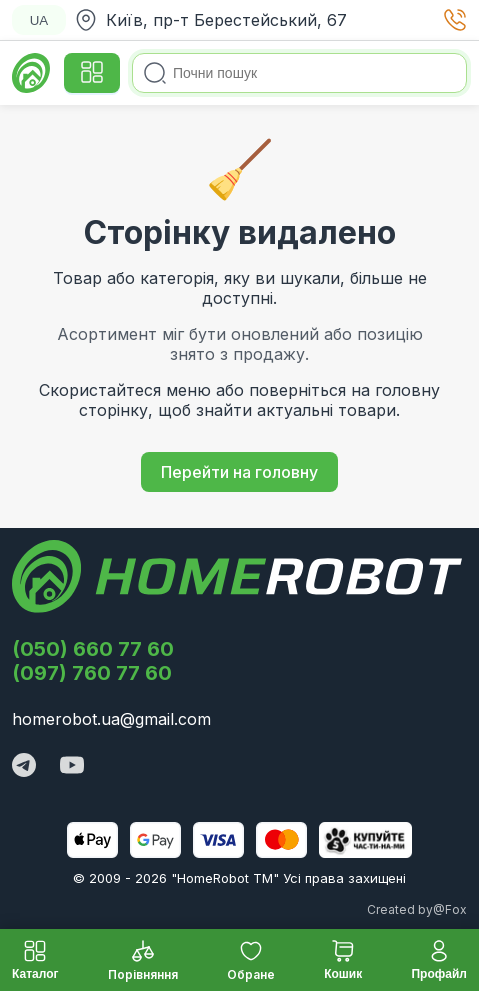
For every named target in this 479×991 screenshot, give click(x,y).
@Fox (450, 909)
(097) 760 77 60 (92, 673)
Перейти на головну (239, 472)
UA (39, 20)
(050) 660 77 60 (93, 649)
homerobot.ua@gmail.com (111, 719)
